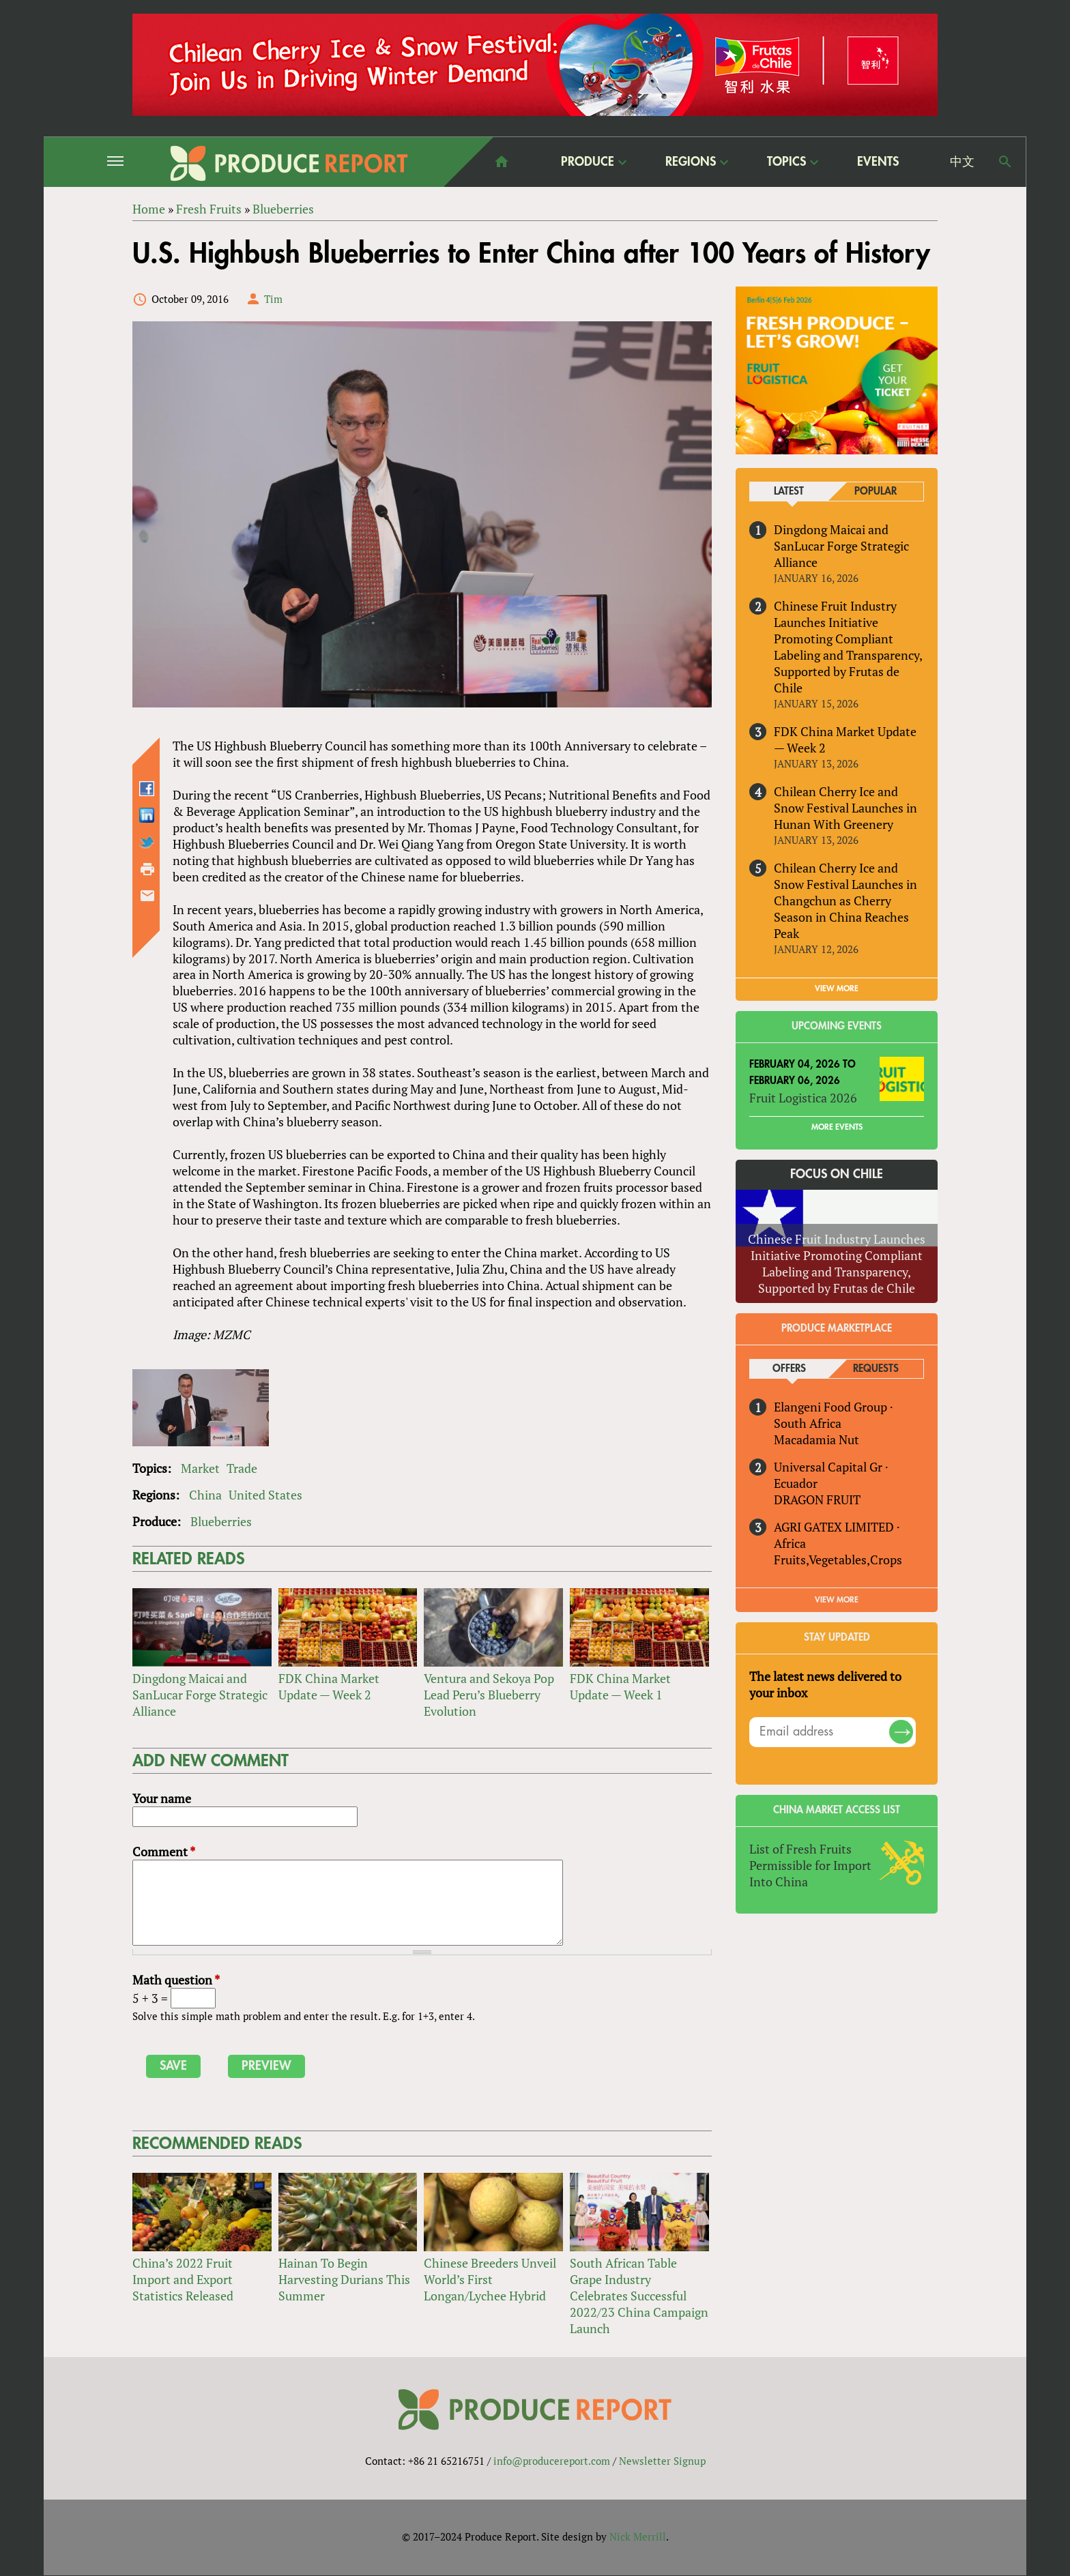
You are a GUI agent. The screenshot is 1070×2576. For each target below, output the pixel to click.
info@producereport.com (551, 2461)
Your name (161, 1799)
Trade (242, 1468)
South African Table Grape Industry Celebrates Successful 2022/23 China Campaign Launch (639, 2296)
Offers (789, 1369)
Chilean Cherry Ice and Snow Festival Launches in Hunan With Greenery (845, 807)
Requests (876, 1369)
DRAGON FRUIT (817, 1499)
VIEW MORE (836, 988)
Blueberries (221, 1521)
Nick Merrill (637, 2537)
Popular (875, 491)
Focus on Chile (836, 1174)
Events (878, 162)
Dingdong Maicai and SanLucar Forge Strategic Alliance (200, 1694)
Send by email (147, 896)
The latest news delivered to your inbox (825, 1684)
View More (836, 1600)
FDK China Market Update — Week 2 (328, 1686)
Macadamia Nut (816, 1439)
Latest (789, 491)
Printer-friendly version (147, 869)
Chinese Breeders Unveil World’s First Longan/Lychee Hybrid (490, 2279)
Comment (163, 1851)
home (501, 161)
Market (200, 1468)
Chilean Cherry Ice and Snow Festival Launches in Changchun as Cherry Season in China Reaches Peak (845, 900)
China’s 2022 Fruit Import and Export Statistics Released (182, 2279)
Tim (273, 299)
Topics (786, 161)
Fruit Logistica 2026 (803, 1097)
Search (1005, 161)
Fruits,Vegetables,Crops (838, 1559)
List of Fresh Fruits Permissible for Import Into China (810, 1865)
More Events (837, 1127)
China (205, 1495)
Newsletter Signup (662, 2461)
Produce (587, 161)
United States (265, 1495)
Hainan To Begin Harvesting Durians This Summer (344, 2279)
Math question (176, 1980)
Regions (690, 161)
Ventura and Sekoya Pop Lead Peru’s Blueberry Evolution (489, 1694)
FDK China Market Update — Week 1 (620, 1686)
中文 (962, 162)
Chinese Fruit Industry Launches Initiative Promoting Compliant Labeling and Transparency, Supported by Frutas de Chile (848, 647)
